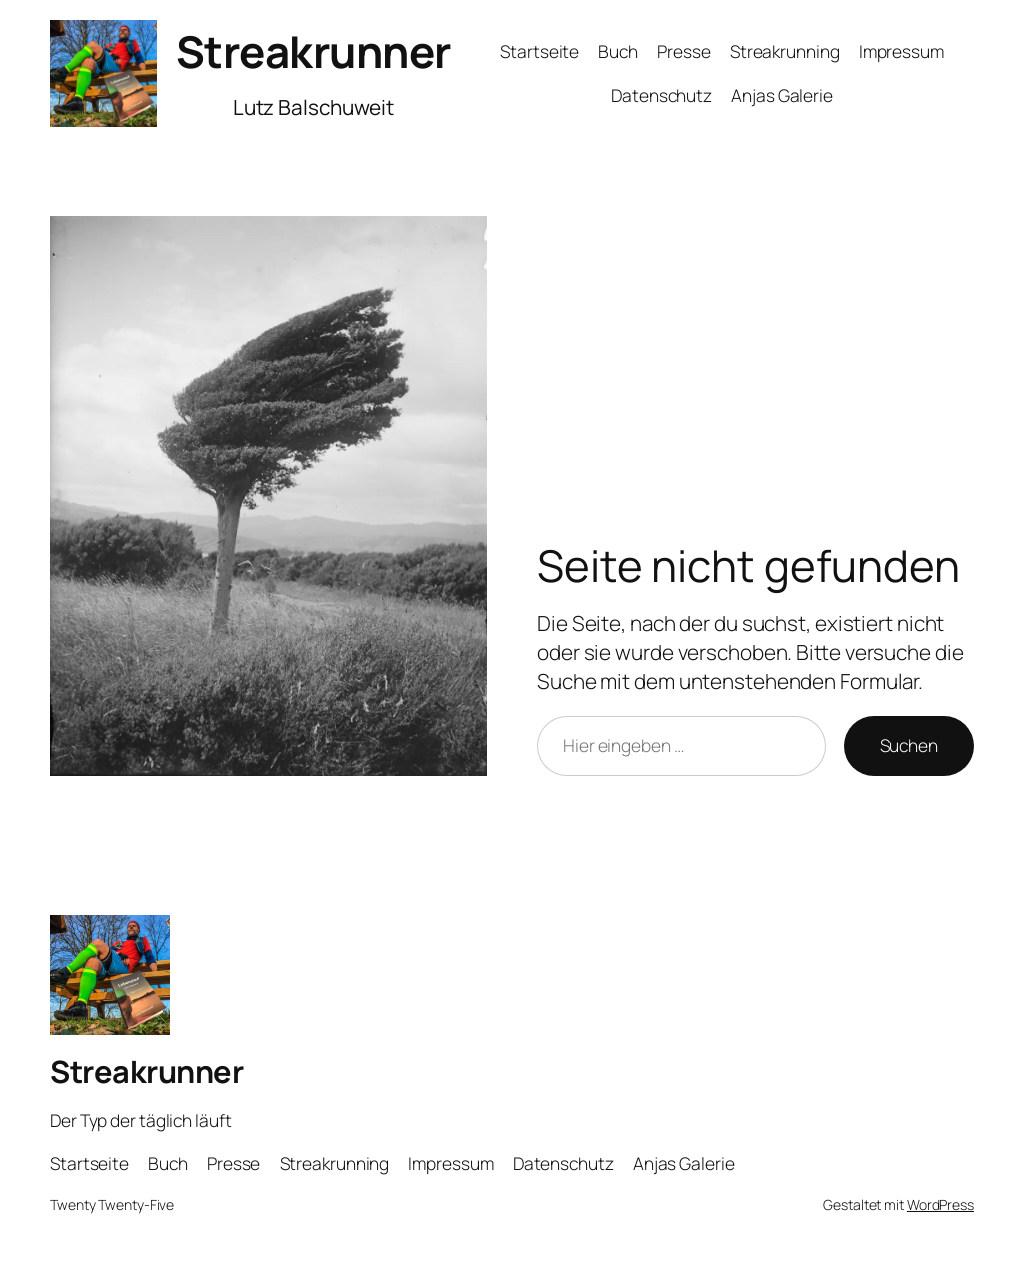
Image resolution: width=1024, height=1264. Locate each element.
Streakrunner (313, 51)
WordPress (940, 1204)
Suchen (909, 745)
